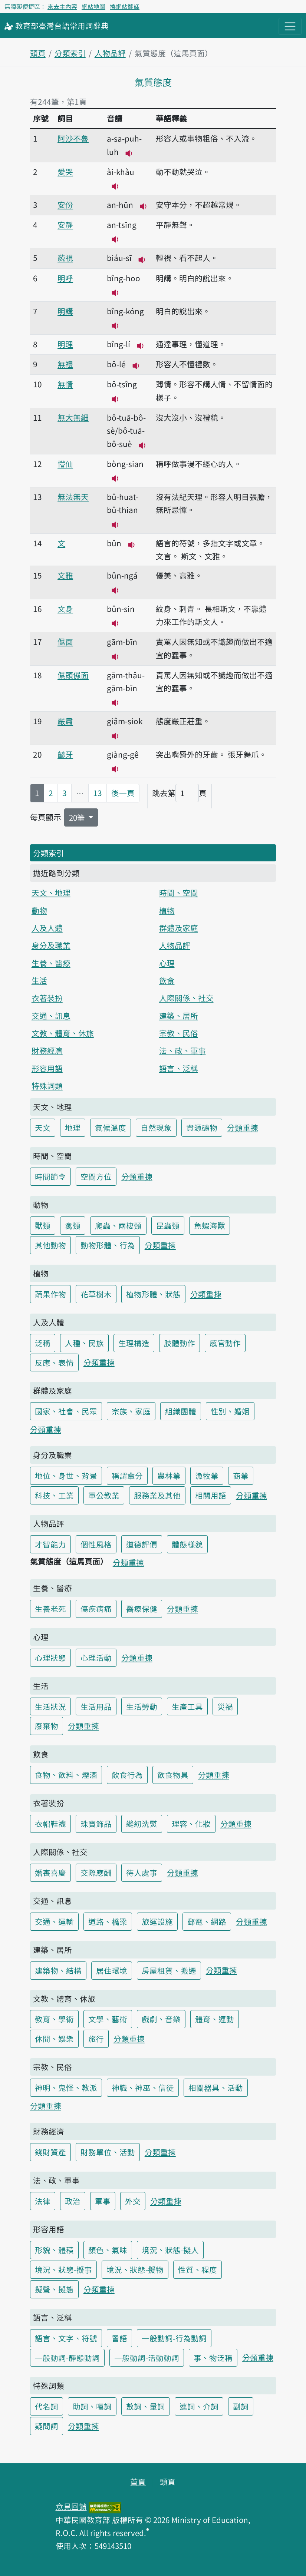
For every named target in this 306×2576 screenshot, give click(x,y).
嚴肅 (65, 720)
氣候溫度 (110, 1127)
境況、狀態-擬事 (63, 2269)
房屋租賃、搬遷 (169, 1970)
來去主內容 (62, 6)
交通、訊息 (51, 1015)
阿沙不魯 (73, 138)
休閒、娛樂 (54, 2038)
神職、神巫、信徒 (143, 2087)
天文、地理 (51, 892)
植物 (167, 910)
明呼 (65, 278)
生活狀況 (50, 1706)
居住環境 (111, 1970)
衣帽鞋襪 (50, 1823)
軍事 (103, 2200)
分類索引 (70, 53)
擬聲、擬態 (54, 2289)
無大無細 (73, 417)
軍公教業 (103, 1495)
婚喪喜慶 (50, 1872)
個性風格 (96, 1544)
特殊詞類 (47, 1085)
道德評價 (141, 1544)
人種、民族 (84, 1342)
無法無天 (73, 496)
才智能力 (50, 1544)
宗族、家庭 (131, 1411)
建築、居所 (178, 1015)
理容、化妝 (191, 1823)
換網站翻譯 (124, 6)
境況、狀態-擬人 (170, 2249)
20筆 (78, 817)
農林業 (169, 1475)
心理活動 (96, 1657)
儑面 (65, 641)
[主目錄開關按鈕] (290, 26)
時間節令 (50, 1176)
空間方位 (96, 1176)
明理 (65, 344)
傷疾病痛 (96, 1608)
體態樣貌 (187, 1544)
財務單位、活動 (107, 2152)
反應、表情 (54, 1362)
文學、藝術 (107, 2018)
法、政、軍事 (182, 1050)
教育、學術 (54, 2018)
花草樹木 (96, 1293)
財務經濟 (47, 1050)
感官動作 (225, 1342)
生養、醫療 (51, 963)
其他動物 (50, 1245)
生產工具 (187, 1706)
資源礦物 (201, 1127)
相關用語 (210, 1495)
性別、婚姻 (230, 1411)
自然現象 (156, 1127)
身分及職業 (51, 945)
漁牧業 (206, 1475)
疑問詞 (46, 2425)
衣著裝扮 (47, 997)
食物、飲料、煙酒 (66, 1774)
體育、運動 (214, 2018)
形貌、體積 (54, 2249)
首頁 (138, 2481)
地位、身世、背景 (66, 1475)
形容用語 (47, 1068)
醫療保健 (141, 1608)
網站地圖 (93, 6)
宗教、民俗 (178, 1033)
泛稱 (42, 1342)
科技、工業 (54, 1495)
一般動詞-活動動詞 (146, 2357)
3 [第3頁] (64, 792)
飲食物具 (172, 1774)
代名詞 (46, 2406)
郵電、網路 (206, 1921)
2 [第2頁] (51, 792)
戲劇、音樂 (161, 2018)
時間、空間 (178, 892)
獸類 (42, 1225)
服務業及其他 (157, 1495)
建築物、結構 (58, 1970)
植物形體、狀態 (153, 1293)
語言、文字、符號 (66, 2338)
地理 (72, 1127)
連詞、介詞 (199, 2406)
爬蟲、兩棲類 (118, 1225)
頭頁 (38, 53)
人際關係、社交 (186, 997)
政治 (72, 2200)
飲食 (167, 980)
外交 (133, 2200)
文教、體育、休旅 (63, 1033)
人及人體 (47, 927)
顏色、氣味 (107, 2249)
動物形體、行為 (107, 1245)
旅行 (96, 2038)
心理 (167, 963)
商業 (241, 1475)
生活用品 (96, 1706)
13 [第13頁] (97, 792)
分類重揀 (242, 1127)
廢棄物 (46, 1725)
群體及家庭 (178, 927)
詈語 (119, 2338)
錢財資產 (50, 2152)
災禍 (225, 1706)
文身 (65, 608)
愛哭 (65, 171)
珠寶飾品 (96, 1823)
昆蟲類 (168, 1225)
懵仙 (65, 463)
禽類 (72, 1225)
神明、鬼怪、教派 (66, 2087)
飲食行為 (127, 1774)
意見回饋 (71, 2506)
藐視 (65, 257)
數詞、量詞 (145, 2406)
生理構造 (133, 1342)
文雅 (65, 575)
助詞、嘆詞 (92, 2406)
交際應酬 (96, 1872)
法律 (42, 2200)
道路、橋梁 (107, 1921)
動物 (39, 910)
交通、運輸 (54, 1921)
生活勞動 (141, 1706)
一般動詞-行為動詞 (174, 2338)
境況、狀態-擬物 (135, 2269)
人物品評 (110, 53)
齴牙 (65, 754)
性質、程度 (197, 2269)
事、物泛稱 (213, 2357)
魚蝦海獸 (209, 1225)
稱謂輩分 (127, 1475)
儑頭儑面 (73, 675)
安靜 (65, 224)
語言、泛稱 (178, 1068)
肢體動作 (179, 1342)
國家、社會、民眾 (66, 1411)
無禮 (65, 364)
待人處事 (141, 1872)
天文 (42, 1127)
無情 (65, 384)
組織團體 (180, 1411)
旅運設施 (157, 1921)
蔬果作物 (50, 1293)
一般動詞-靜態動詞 (67, 2357)
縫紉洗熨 (141, 1823)
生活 (39, 980)
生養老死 (50, 1608)
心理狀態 (50, 1657)
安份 (65, 204)
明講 (65, 311)
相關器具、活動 (215, 2087)
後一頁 (123, 792)
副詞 (241, 2406)
